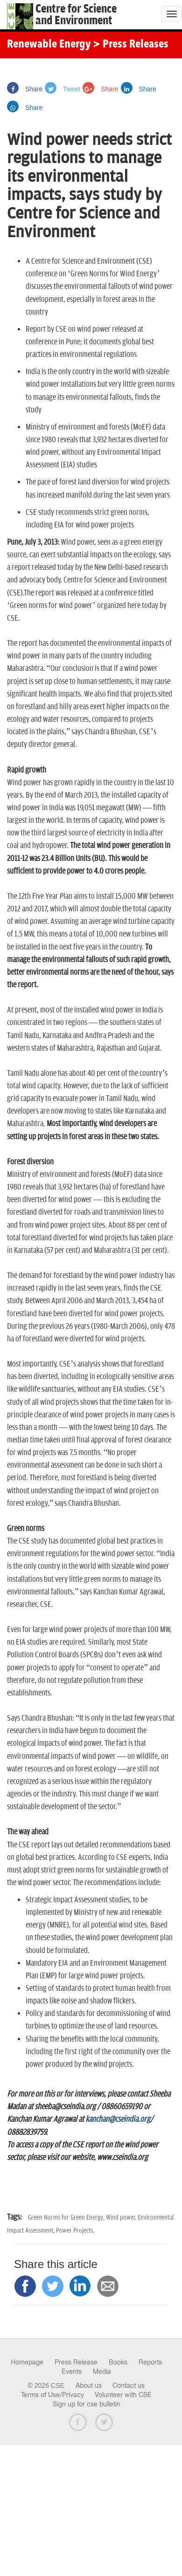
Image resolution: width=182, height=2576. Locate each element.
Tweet (62, 89)
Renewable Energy (49, 44)
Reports (150, 2362)
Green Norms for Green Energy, (67, 2217)
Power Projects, (75, 2230)
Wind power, (122, 2217)
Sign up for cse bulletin (86, 2404)
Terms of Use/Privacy (52, 2394)
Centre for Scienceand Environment (76, 14)
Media (102, 2371)
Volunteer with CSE (123, 2394)
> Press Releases (130, 44)
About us (89, 2385)
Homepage (27, 2362)
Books (118, 2362)
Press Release (76, 2362)
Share (24, 89)
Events (72, 2371)
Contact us (128, 2385)
